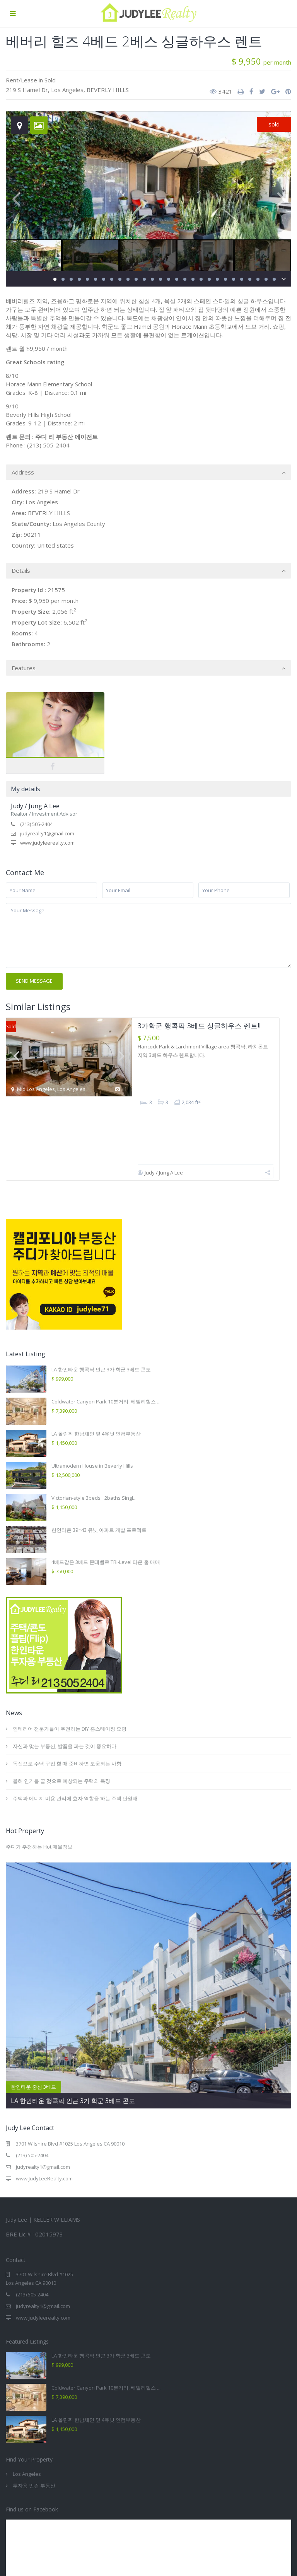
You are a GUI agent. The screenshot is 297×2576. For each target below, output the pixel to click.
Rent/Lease (21, 80)
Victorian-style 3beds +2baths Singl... (94, 1425)
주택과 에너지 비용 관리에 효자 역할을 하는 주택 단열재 (75, 1725)
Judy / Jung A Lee (35, 806)
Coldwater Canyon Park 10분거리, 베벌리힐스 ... (105, 1329)
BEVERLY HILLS (108, 90)
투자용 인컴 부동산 (34, 2413)
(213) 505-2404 (36, 824)
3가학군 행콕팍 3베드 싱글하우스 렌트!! (199, 1025)
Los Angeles (67, 90)
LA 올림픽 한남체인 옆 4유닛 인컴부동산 (96, 1361)
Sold (50, 80)
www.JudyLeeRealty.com (44, 2106)
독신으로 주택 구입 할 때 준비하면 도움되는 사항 (67, 1691)
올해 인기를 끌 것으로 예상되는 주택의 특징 (61, 1708)
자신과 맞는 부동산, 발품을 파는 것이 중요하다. (65, 1673)
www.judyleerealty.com (47, 842)
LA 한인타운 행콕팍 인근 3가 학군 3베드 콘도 (101, 1297)
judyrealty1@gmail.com (47, 833)
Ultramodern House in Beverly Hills (92, 1393)
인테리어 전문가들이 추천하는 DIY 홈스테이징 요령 (70, 1656)
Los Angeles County (79, 523)
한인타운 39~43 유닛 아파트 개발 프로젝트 (99, 1457)
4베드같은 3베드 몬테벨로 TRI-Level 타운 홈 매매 (105, 1489)
